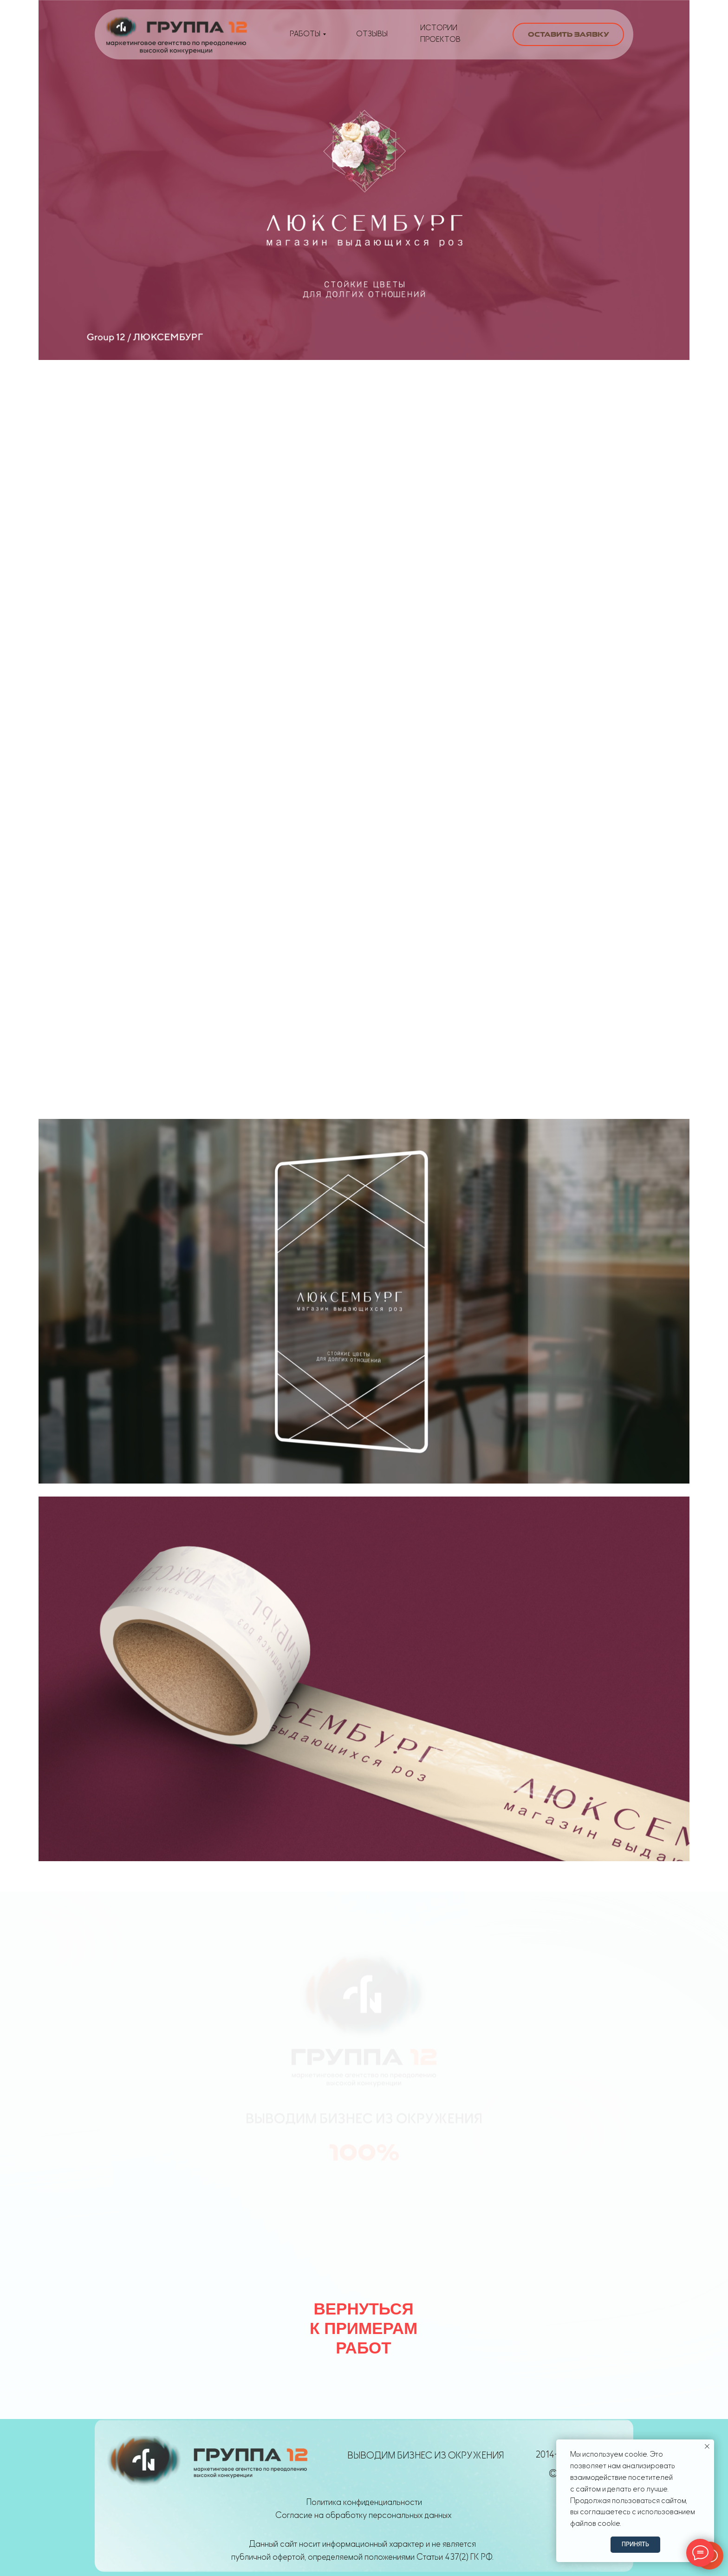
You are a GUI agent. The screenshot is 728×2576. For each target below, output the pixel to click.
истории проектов (440, 34)
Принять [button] (635, 2544)
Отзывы (372, 34)
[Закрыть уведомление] (707, 2446)
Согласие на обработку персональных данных (363, 2515)
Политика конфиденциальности (364, 2502)
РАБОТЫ (305, 34)
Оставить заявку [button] (568, 34)
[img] (176, 34)
